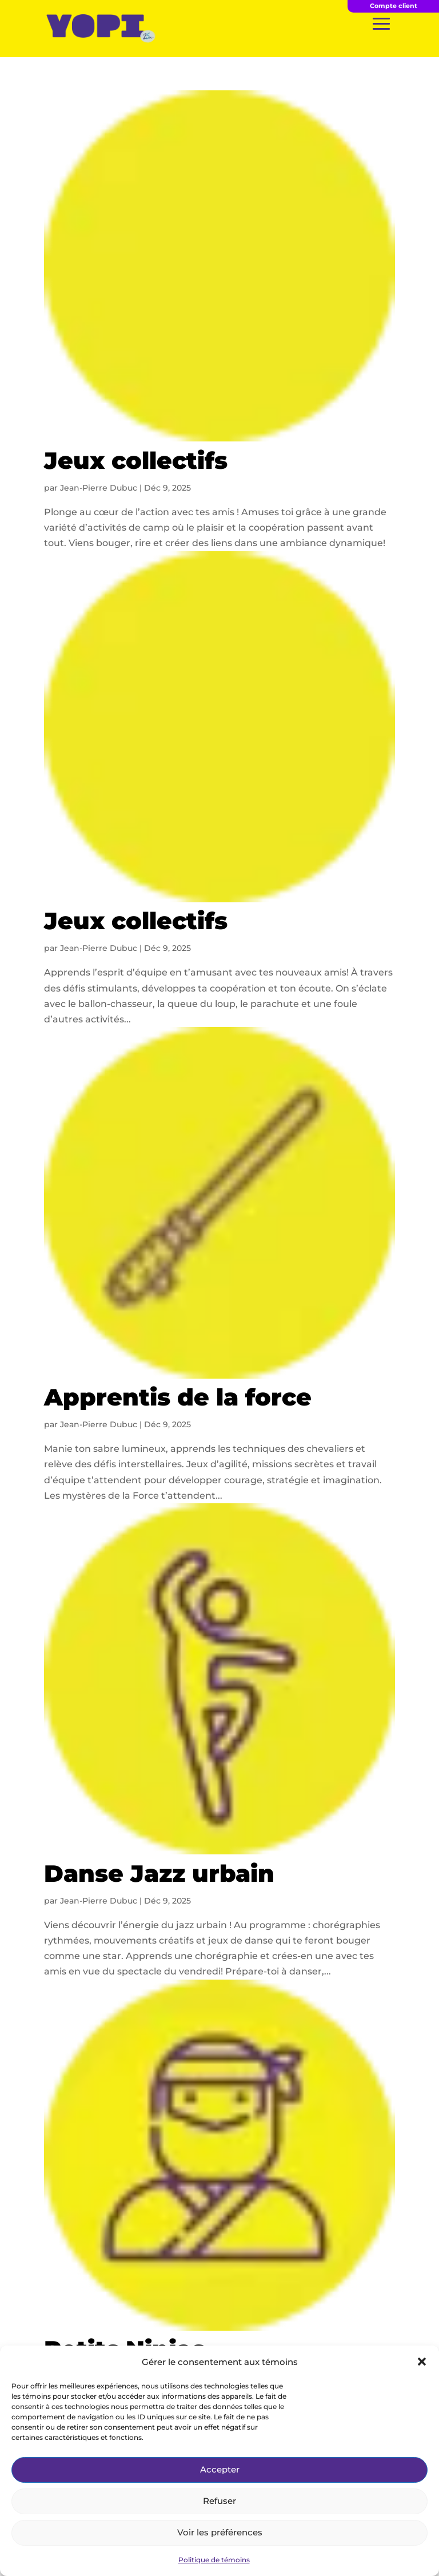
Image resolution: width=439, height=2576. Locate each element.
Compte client (393, 6)
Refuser (219, 2500)
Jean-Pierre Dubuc (98, 488)
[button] (422, 2361)
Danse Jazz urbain (159, 1873)
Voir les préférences (219, 2532)
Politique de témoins (214, 2559)
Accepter (220, 2469)
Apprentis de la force (178, 1397)
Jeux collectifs (136, 460)
